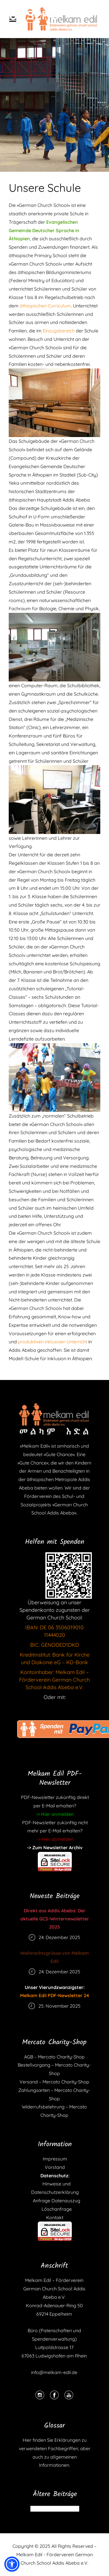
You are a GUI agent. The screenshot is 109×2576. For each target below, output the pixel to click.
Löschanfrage (55, 2209)
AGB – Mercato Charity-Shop (54, 2057)
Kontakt (54, 2217)
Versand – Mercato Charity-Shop (54, 2082)
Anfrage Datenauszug (54, 2200)
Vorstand (55, 2167)
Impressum (55, 2159)
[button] (12, 2564)
